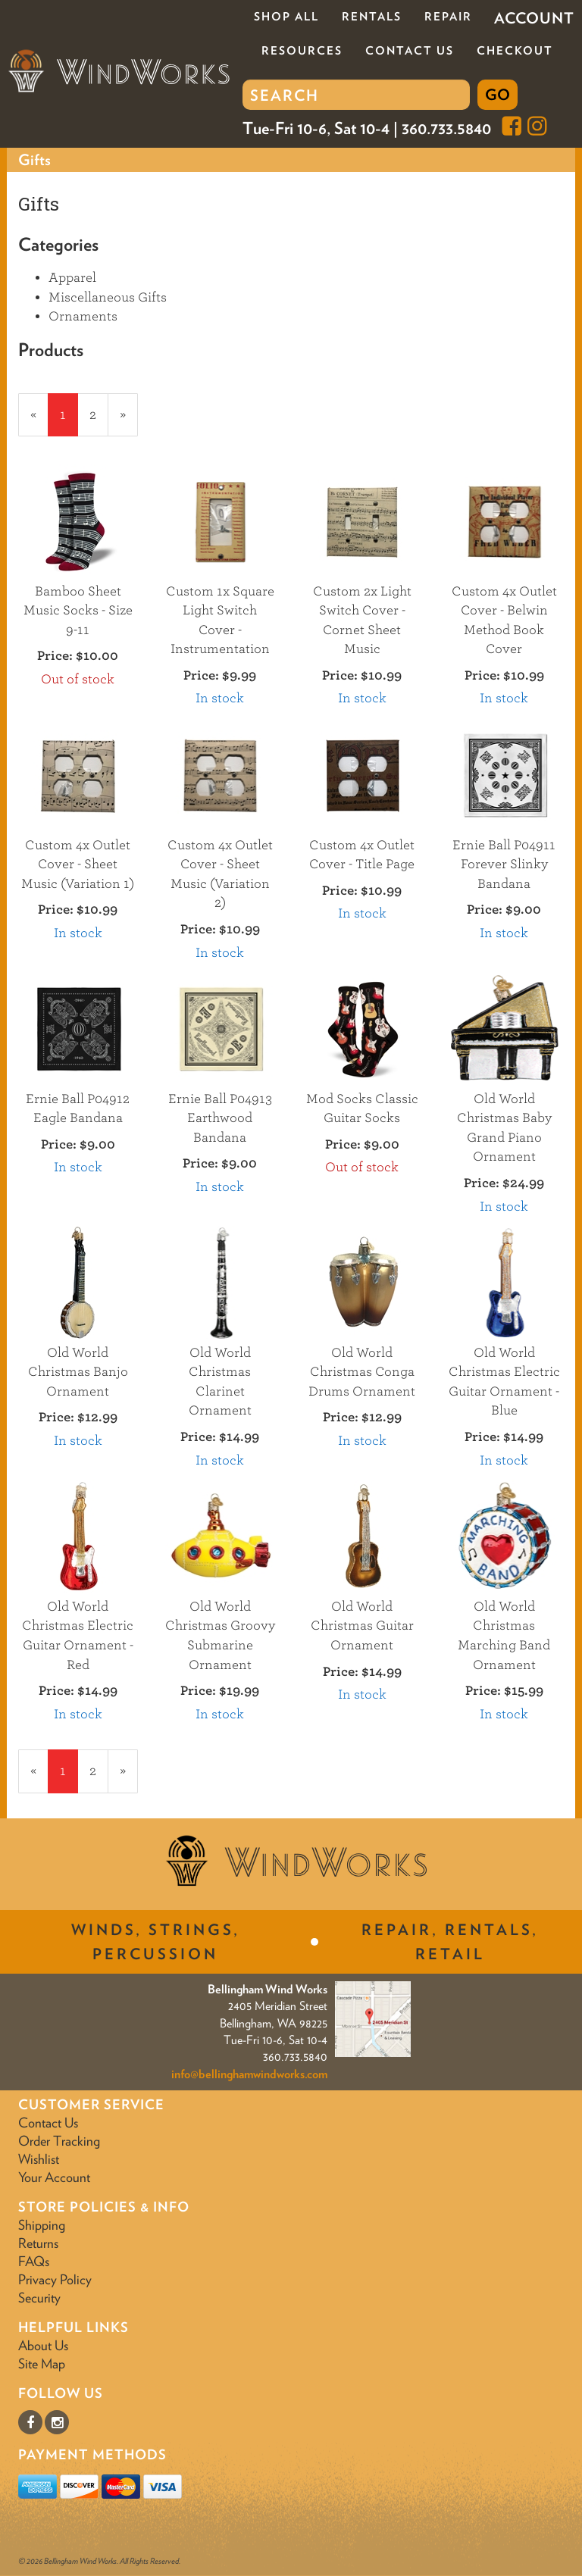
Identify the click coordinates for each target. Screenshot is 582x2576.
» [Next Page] (129, 421)
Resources (302, 51)
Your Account (54, 2177)
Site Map (41, 2363)
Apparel (72, 277)
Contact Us (409, 51)
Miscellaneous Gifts (107, 297)
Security (39, 2298)
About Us (43, 2345)
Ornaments (82, 316)
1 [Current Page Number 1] (69, 421)
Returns (38, 2243)
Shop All (286, 16)
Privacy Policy (55, 2279)
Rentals (372, 16)
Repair (448, 16)
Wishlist (38, 2159)
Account (534, 18)
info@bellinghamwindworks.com (249, 2074)
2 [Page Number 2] (98, 413)
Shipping (41, 2225)
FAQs (33, 2261)
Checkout (515, 51)
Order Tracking (59, 2141)
